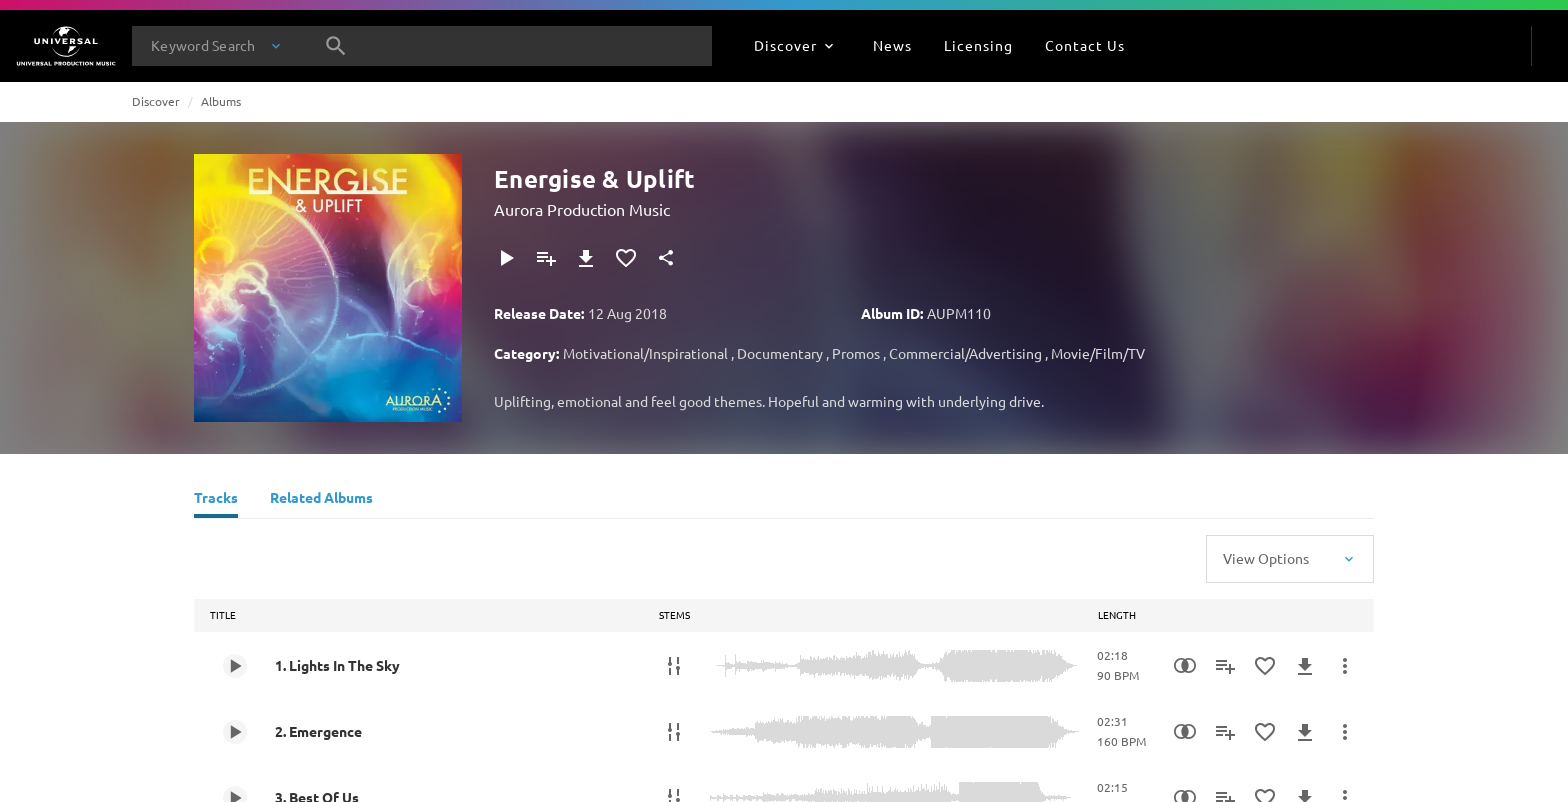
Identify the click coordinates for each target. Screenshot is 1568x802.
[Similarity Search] (1185, 666)
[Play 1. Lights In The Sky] (235, 666)
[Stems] (674, 666)
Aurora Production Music (582, 209)
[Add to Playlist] (546, 258)
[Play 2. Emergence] (235, 732)
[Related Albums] (321, 500)
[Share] (666, 258)
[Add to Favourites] (626, 258)
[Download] (586, 258)
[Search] (336, 46)
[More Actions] (1345, 666)
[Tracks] (216, 500)
